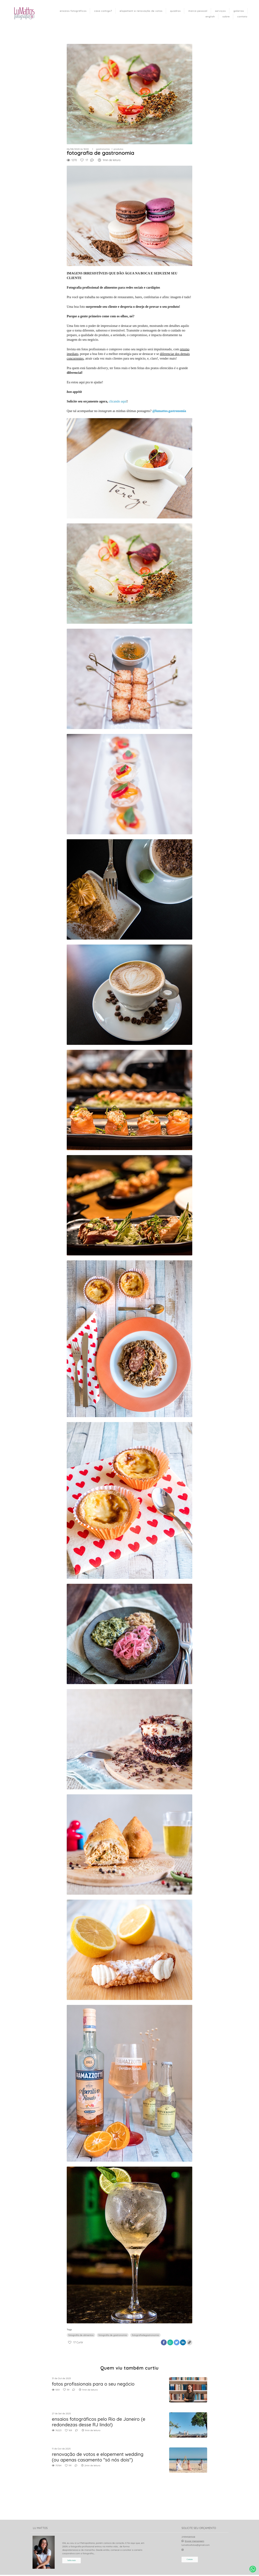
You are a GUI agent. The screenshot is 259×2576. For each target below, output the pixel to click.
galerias (238, 10)
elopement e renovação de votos (141, 10)
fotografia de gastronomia (112, 2335)
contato (242, 16)
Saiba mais (71, 2556)
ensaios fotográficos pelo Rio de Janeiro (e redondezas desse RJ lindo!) (98, 2421)
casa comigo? (103, 10)
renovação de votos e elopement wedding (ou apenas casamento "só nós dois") (97, 2456)
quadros (175, 10)
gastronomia (103, 149)
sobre (226, 16)
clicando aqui (118, 401)
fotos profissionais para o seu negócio (93, 2384)
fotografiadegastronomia (145, 2335)
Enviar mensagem (194, 2537)
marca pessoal (197, 10)
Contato (190, 2555)
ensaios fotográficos (73, 10)
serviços (220, 10)
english (210, 16)
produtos (118, 149)
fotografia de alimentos (80, 2335)
